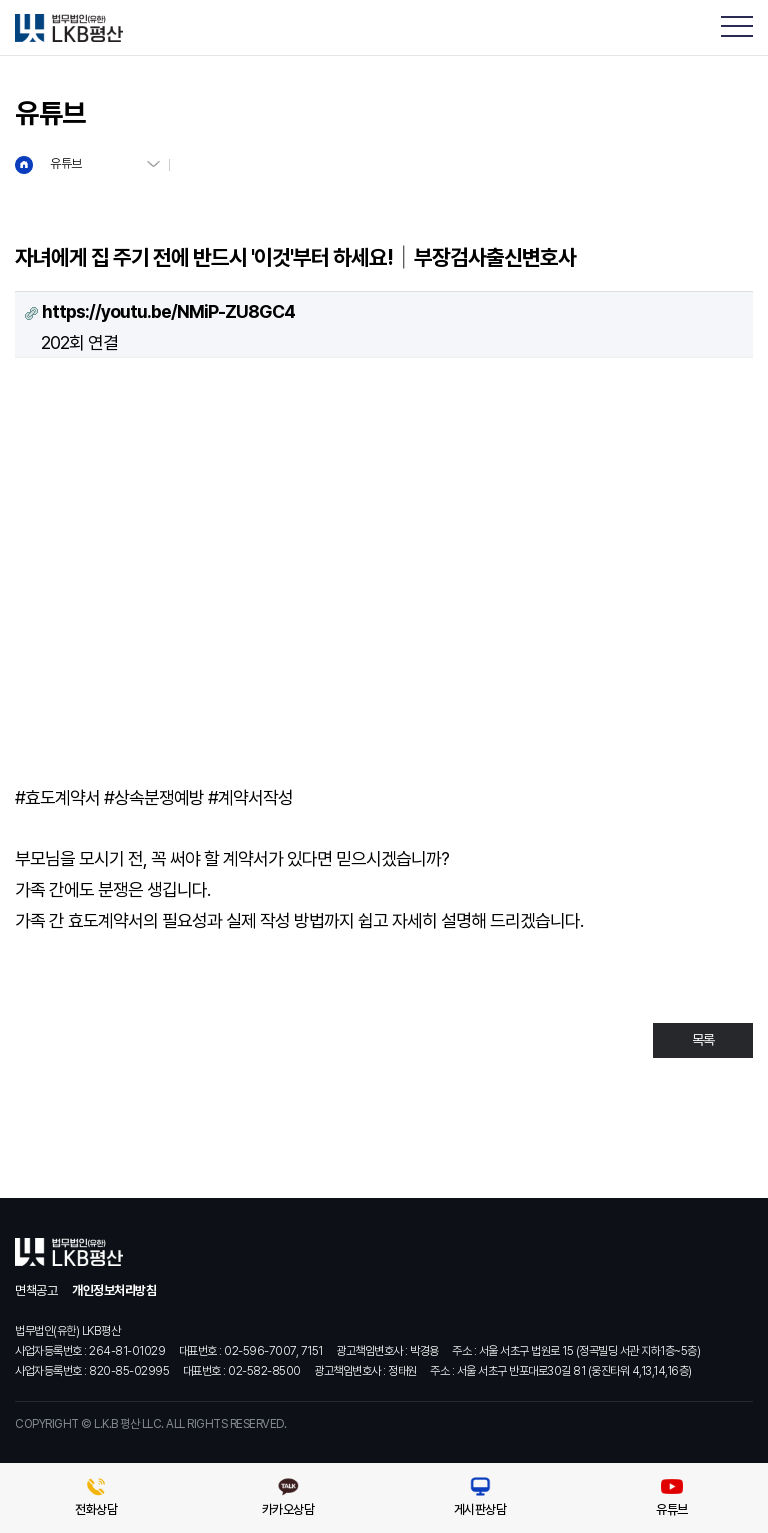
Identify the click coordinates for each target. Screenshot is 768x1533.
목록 (703, 1040)
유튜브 (66, 163)
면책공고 (36, 1290)
